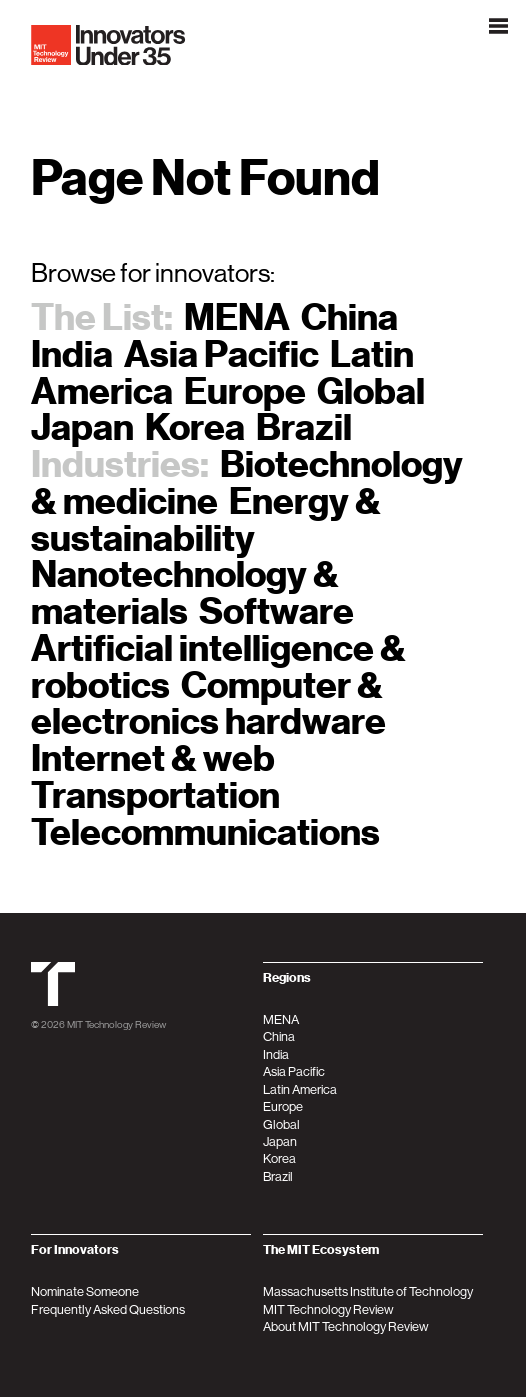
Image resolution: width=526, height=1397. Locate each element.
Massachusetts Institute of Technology (368, 1291)
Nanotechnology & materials (185, 593)
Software (276, 611)
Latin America (300, 1089)
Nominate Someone (85, 1291)
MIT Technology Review (116, 1024)
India (72, 354)
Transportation (155, 795)
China (349, 317)
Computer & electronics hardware (208, 704)
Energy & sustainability (206, 520)
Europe (245, 391)
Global (371, 391)
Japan (82, 427)
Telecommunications (205, 832)
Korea (195, 427)
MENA (237, 317)
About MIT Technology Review (346, 1326)
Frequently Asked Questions (108, 1309)
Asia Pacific (221, 354)
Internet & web (153, 758)
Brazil (304, 427)
